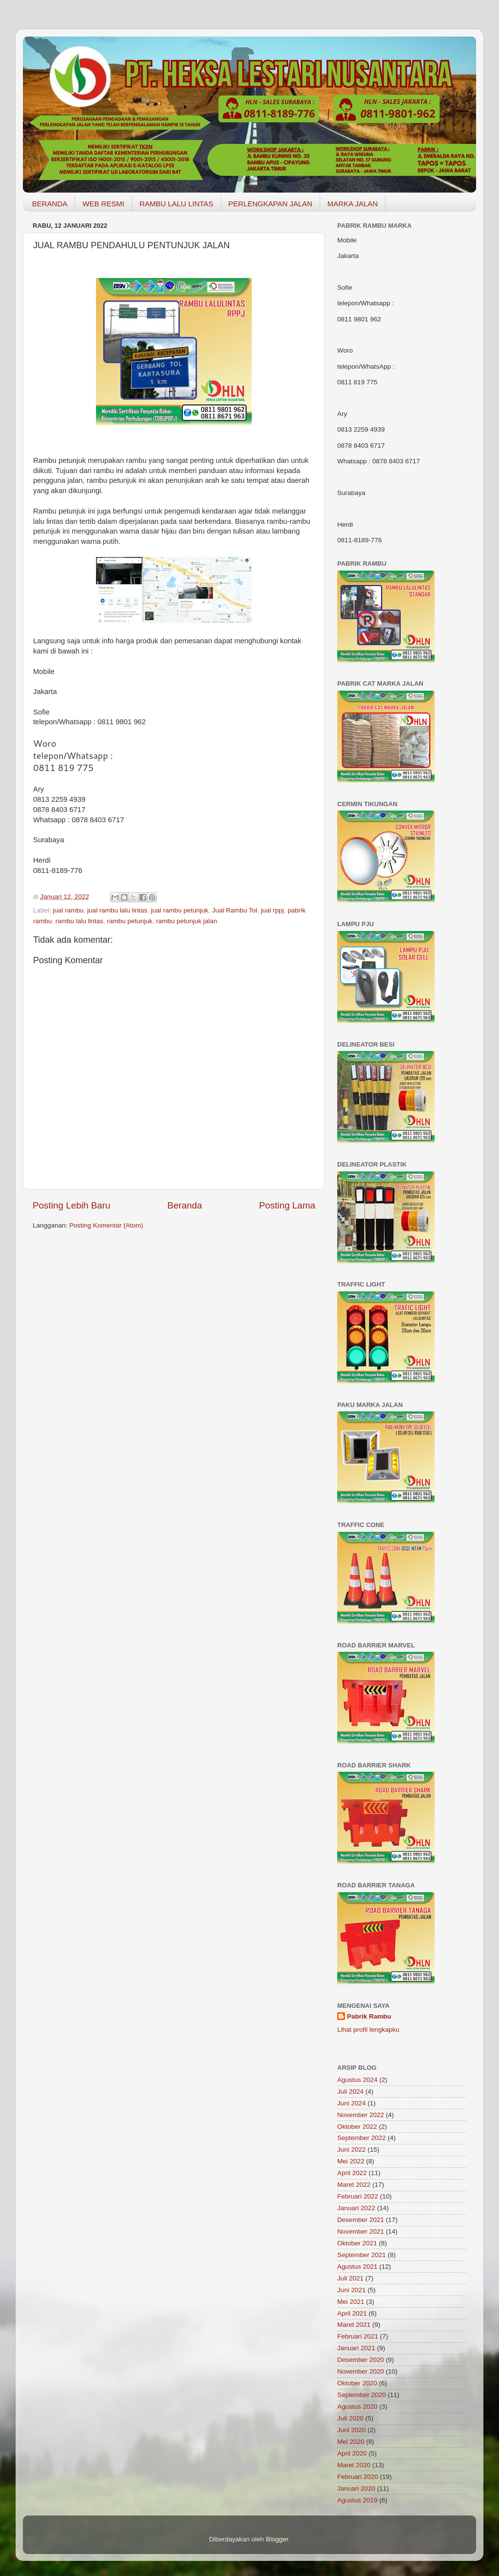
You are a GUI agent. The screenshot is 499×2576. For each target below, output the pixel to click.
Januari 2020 (356, 2488)
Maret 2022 (353, 2184)
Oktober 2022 (357, 2126)
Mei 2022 (351, 2161)
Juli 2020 (350, 2418)
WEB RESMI (103, 203)
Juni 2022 (351, 2149)
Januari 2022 (356, 2208)
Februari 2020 (357, 2476)
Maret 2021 (353, 2324)
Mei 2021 (351, 2301)
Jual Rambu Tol (234, 910)
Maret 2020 (353, 2465)
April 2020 (352, 2453)
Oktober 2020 (357, 2383)
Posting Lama (287, 1205)
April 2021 (352, 2313)
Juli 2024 (350, 2091)
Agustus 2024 (357, 2079)
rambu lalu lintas (79, 921)
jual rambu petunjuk (180, 910)
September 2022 (361, 2137)
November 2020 (360, 2371)
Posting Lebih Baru (72, 1205)
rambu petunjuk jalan (186, 921)
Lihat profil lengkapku (368, 2029)
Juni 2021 (351, 2290)
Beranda (184, 1205)
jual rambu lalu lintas (117, 910)
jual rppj (272, 910)
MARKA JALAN (352, 203)
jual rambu (68, 910)
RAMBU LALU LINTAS (176, 203)
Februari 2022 (357, 2196)
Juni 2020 (351, 2430)
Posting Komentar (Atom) (106, 1225)
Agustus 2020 (357, 2406)
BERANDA (50, 203)
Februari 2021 (357, 2336)
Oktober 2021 (357, 2243)
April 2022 (352, 2173)
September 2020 (361, 2394)
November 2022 (360, 2115)
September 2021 (361, 2255)
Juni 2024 (351, 2103)
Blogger (277, 2539)
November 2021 (360, 2231)
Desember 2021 (360, 2219)
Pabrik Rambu (369, 2016)
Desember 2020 (360, 2359)
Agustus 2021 (357, 2266)
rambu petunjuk (130, 921)
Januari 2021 (356, 2348)
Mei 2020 (351, 2441)
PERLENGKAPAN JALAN (270, 203)
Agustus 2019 (357, 2500)
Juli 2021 (350, 2278)
